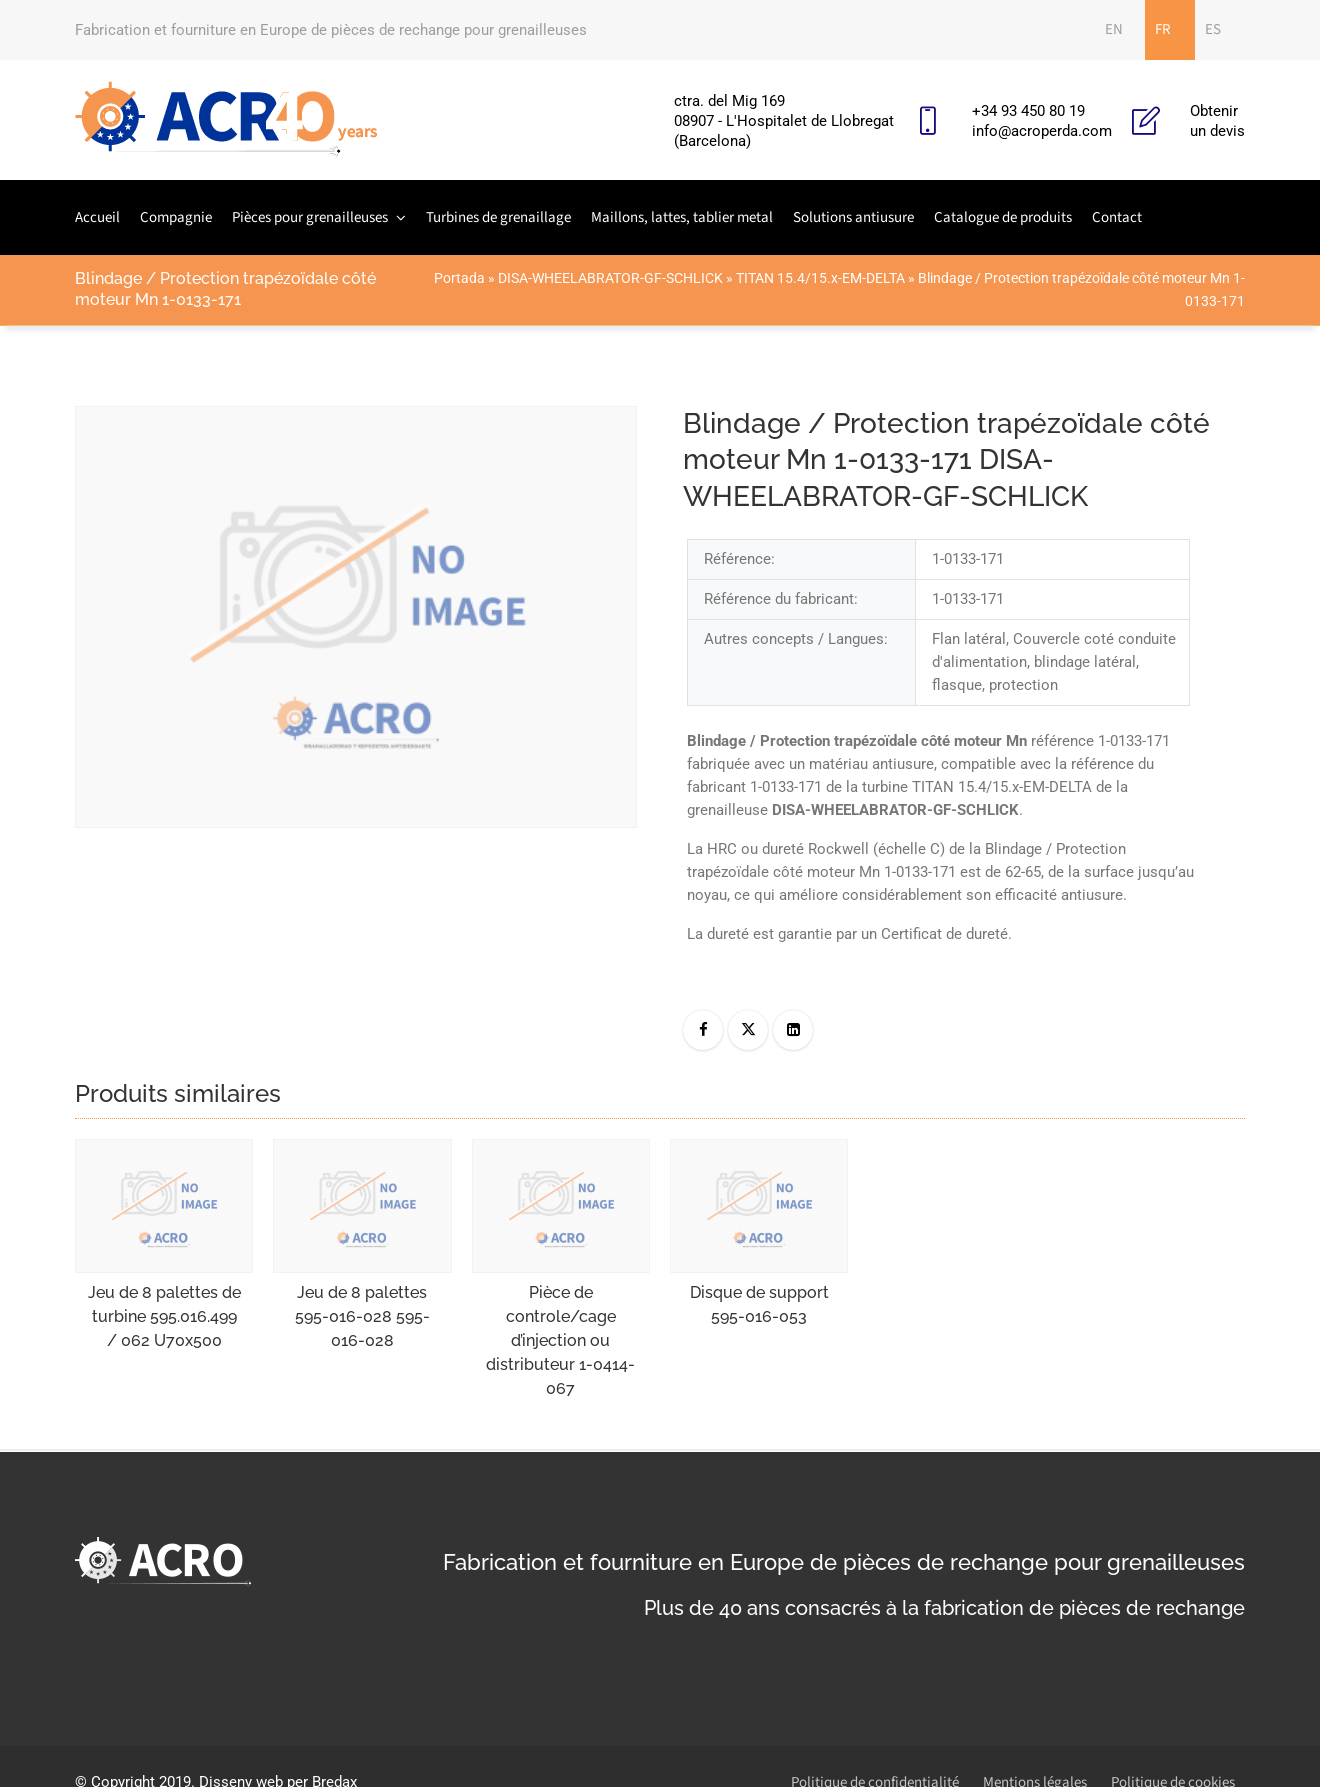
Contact (1117, 217)
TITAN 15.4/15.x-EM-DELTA (820, 278)
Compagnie (176, 217)
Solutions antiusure (853, 217)
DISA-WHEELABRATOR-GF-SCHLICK (610, 278)
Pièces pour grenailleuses (310, 217)
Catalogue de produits (1003, 217)
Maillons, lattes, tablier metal (682, 217)
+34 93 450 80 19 (1028, 111)
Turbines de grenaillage (498, 217)
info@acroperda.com (1042, 131)
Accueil (97, 217)
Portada (459, 278)
